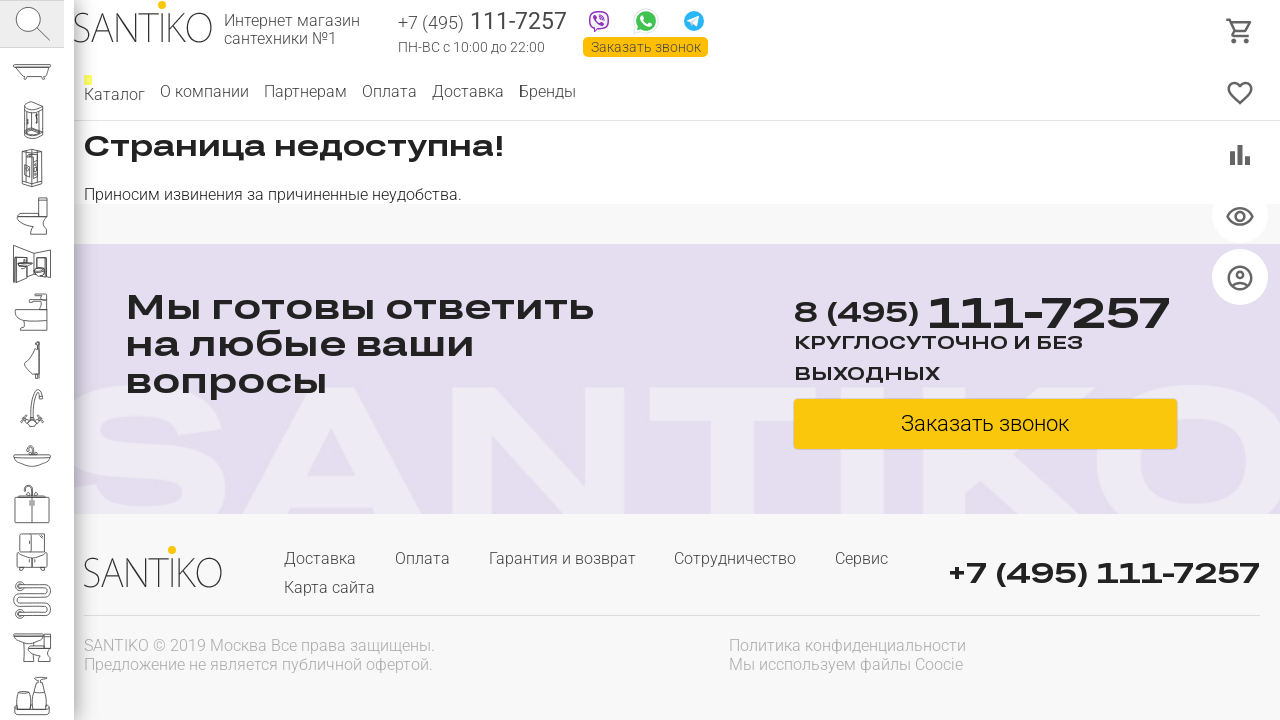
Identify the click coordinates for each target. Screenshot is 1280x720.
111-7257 (482, 23)
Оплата (389, 91)
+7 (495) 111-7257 (1104, 572)
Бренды (547, 91)
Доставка (468, 91)
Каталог (114, 91)
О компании (204, 91)
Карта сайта (329, 587)
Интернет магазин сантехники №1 (292, 30)
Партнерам (305, 91)
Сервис (861, 558)
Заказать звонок (646, 47)
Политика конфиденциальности (847, 645)
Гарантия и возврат (562, 558)
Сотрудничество (735, 558)
